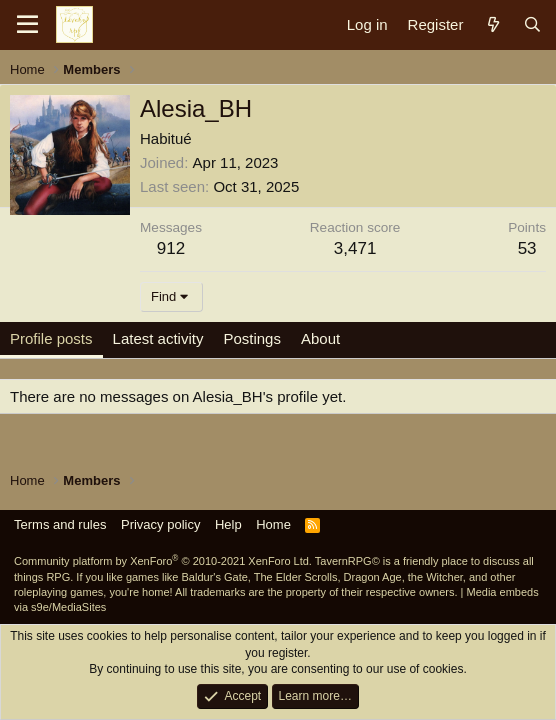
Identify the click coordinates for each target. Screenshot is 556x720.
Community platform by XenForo (163, 561)
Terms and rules (60, 524)
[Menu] (27, 25)
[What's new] (492, 24)
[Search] (532, 24)
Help (228, 524)
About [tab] (320, 338)
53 (527, 248)
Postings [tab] (252, 338)
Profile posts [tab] (51, 338)
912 (171, 248)
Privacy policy (160, 524)
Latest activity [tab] (158, 338)
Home (273, 524)
